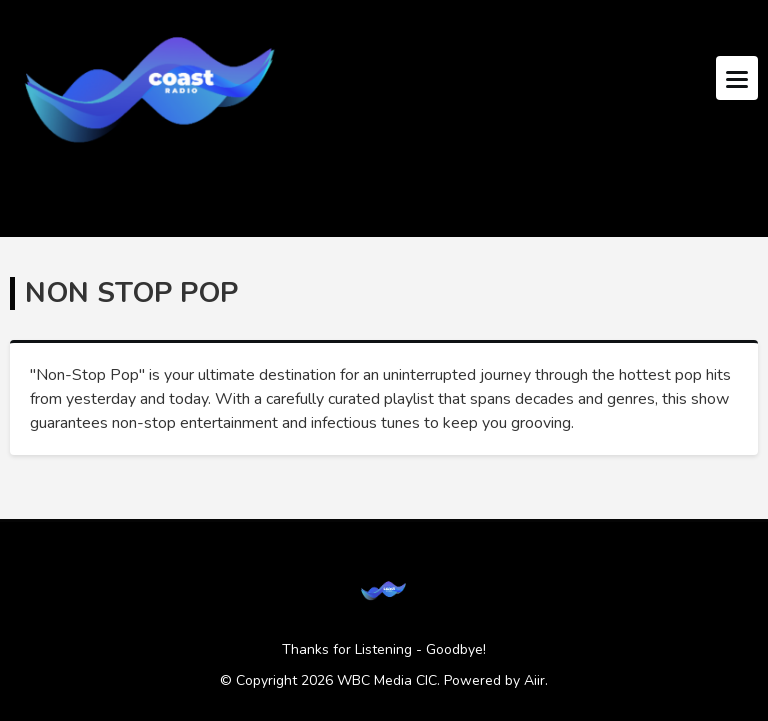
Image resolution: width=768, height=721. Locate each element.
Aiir (534, 680)
